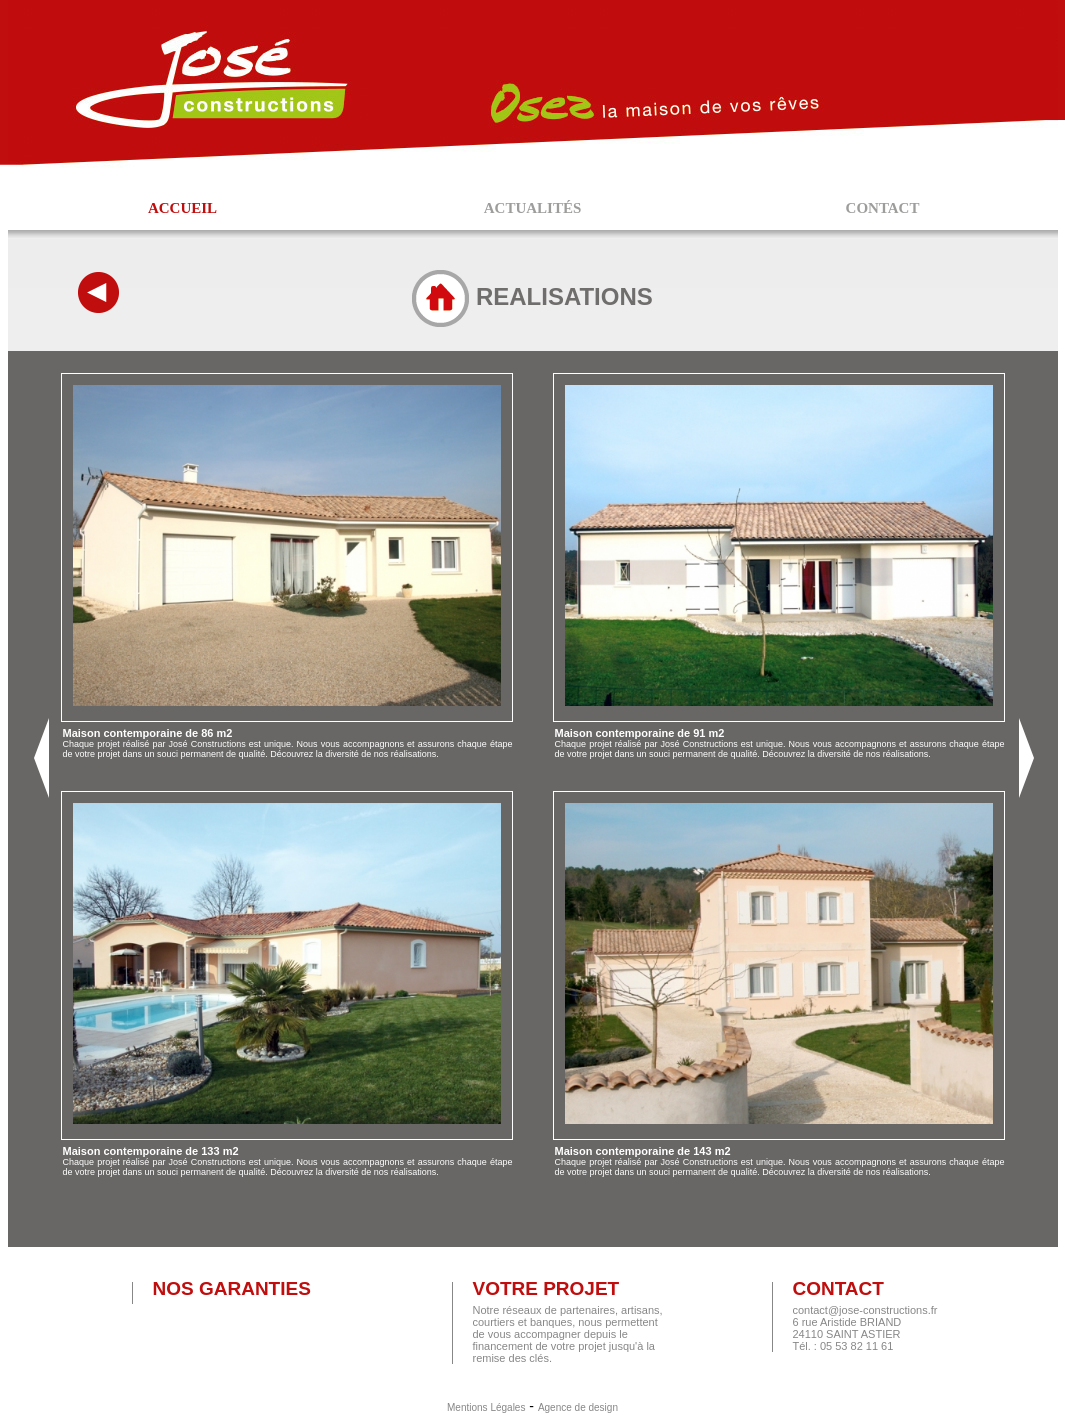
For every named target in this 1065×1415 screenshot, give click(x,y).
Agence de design (578, 1407)
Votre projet (545, 1288)
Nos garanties (231, 1288)
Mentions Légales (486, 1407)
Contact (837, 1288)
